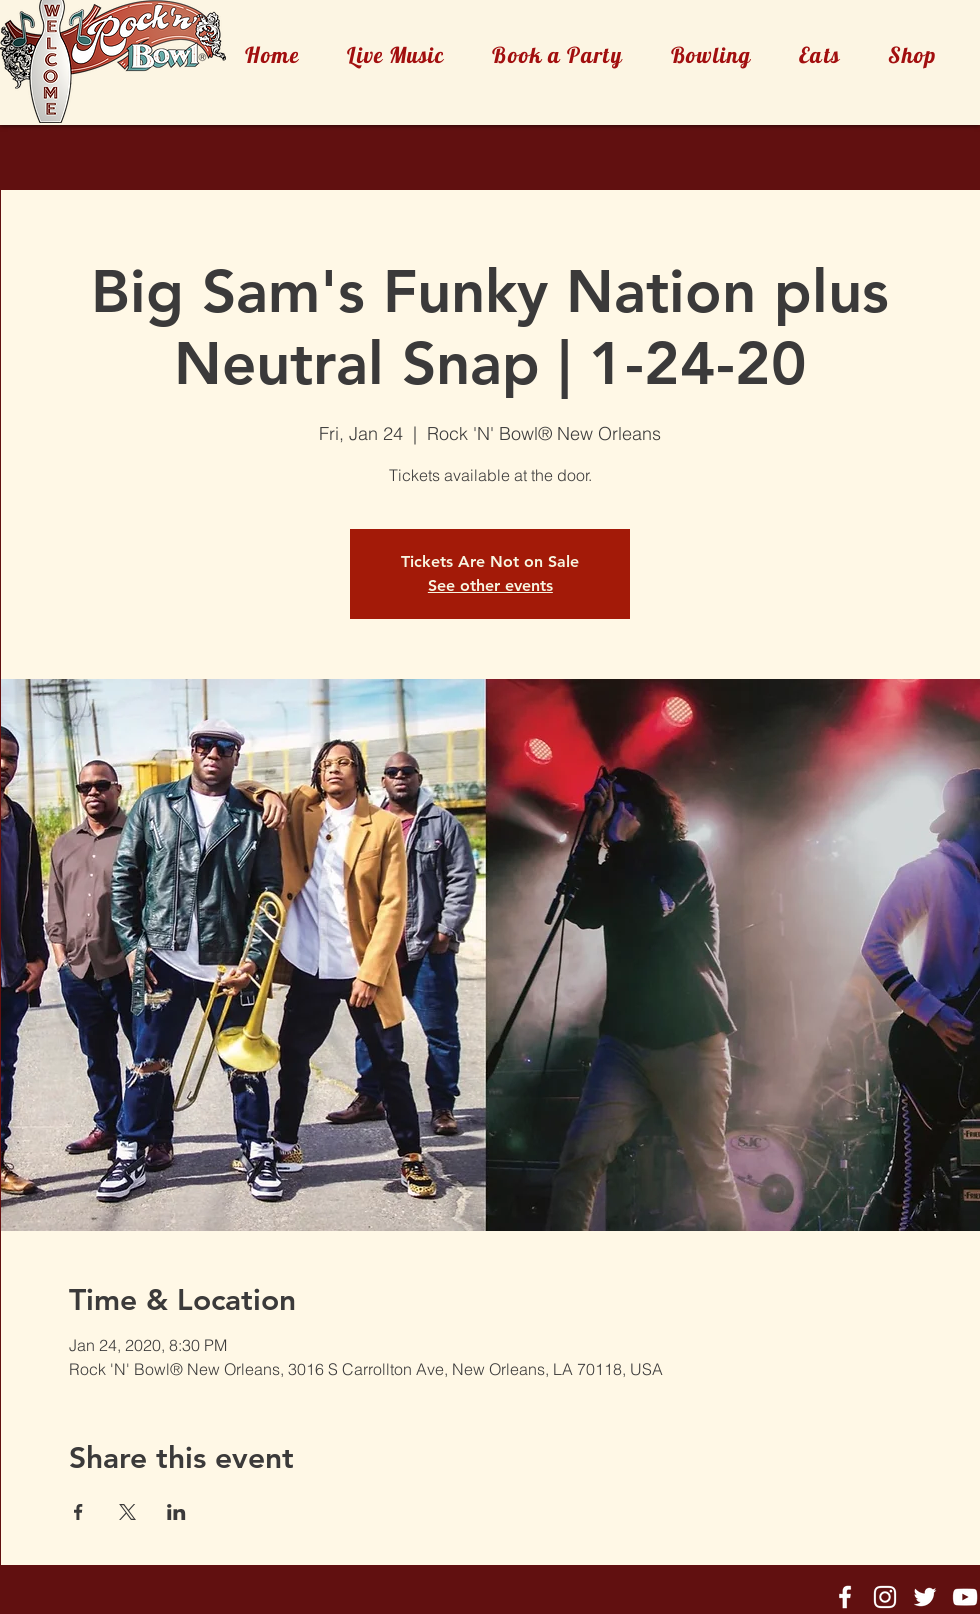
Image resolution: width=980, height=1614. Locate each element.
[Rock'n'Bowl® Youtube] (965, 1597)
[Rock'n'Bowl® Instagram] (885, 1597)
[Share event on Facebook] (78, 1512)
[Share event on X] (127, 1512)
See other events (490, 585)
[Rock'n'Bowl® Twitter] (925, 1597)
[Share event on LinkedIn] (176, 1512)
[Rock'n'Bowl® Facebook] (845, 1597)
